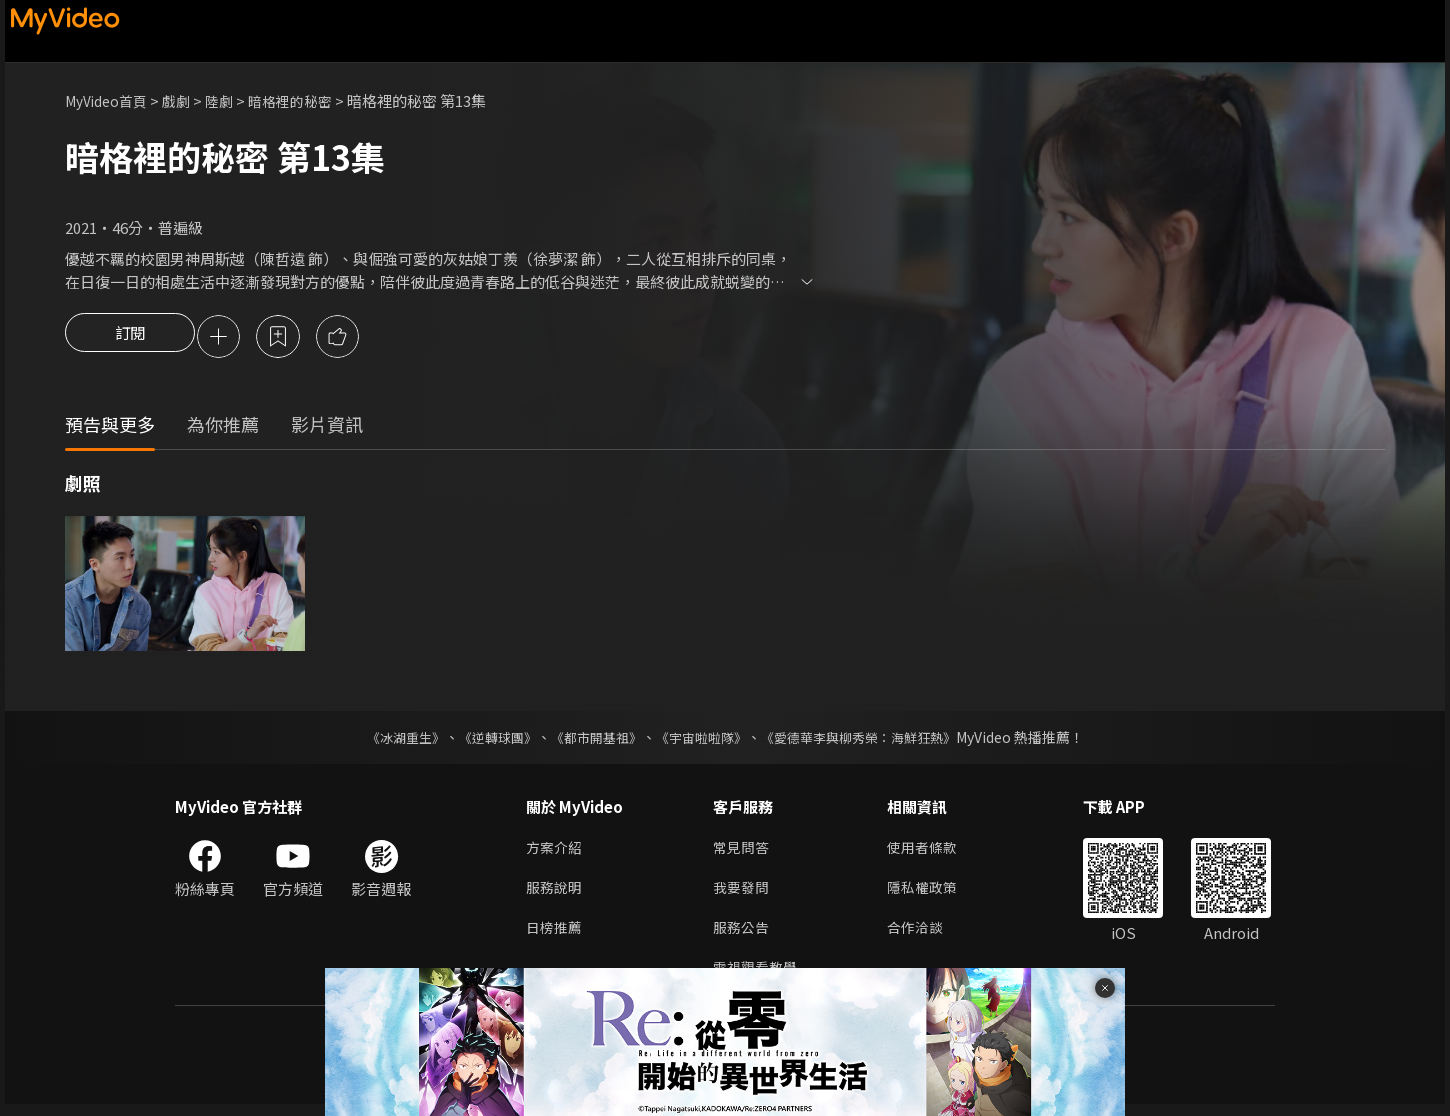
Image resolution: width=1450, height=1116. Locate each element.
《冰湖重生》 (388, 740)
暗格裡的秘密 (306, 100)
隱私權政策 (930, 893)
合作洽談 (923, 935)
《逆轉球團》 (486, 740)
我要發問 (743, 893)
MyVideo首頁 (110, 100)
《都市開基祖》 (591, 740)
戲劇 (186, 100)
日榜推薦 (556, 935)
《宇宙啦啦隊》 (703, 740)
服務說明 (556, 893)
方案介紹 (556, 851)
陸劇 (231, 100)
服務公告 (743, 935)
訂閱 (130, 338)
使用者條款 (930, 851)
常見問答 (743, 851)
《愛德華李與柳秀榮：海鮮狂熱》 (871, 740)
